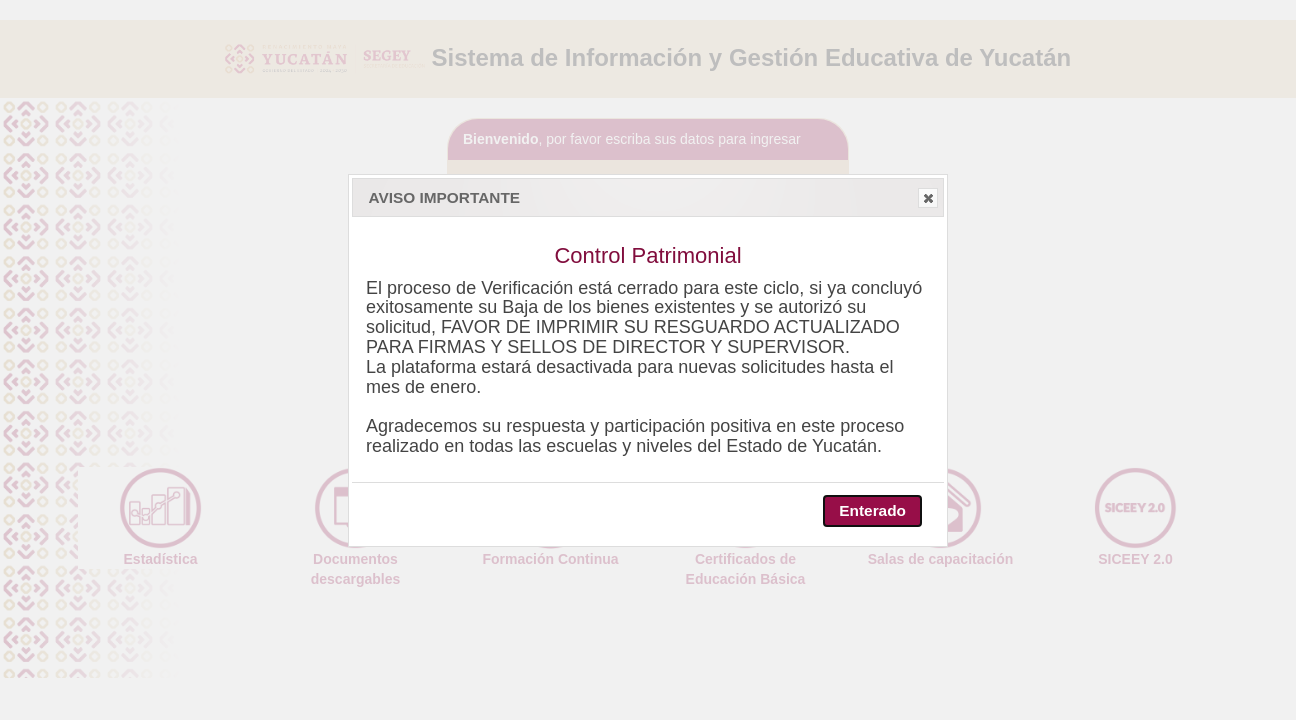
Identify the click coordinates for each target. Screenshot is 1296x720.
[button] (928, 198)
